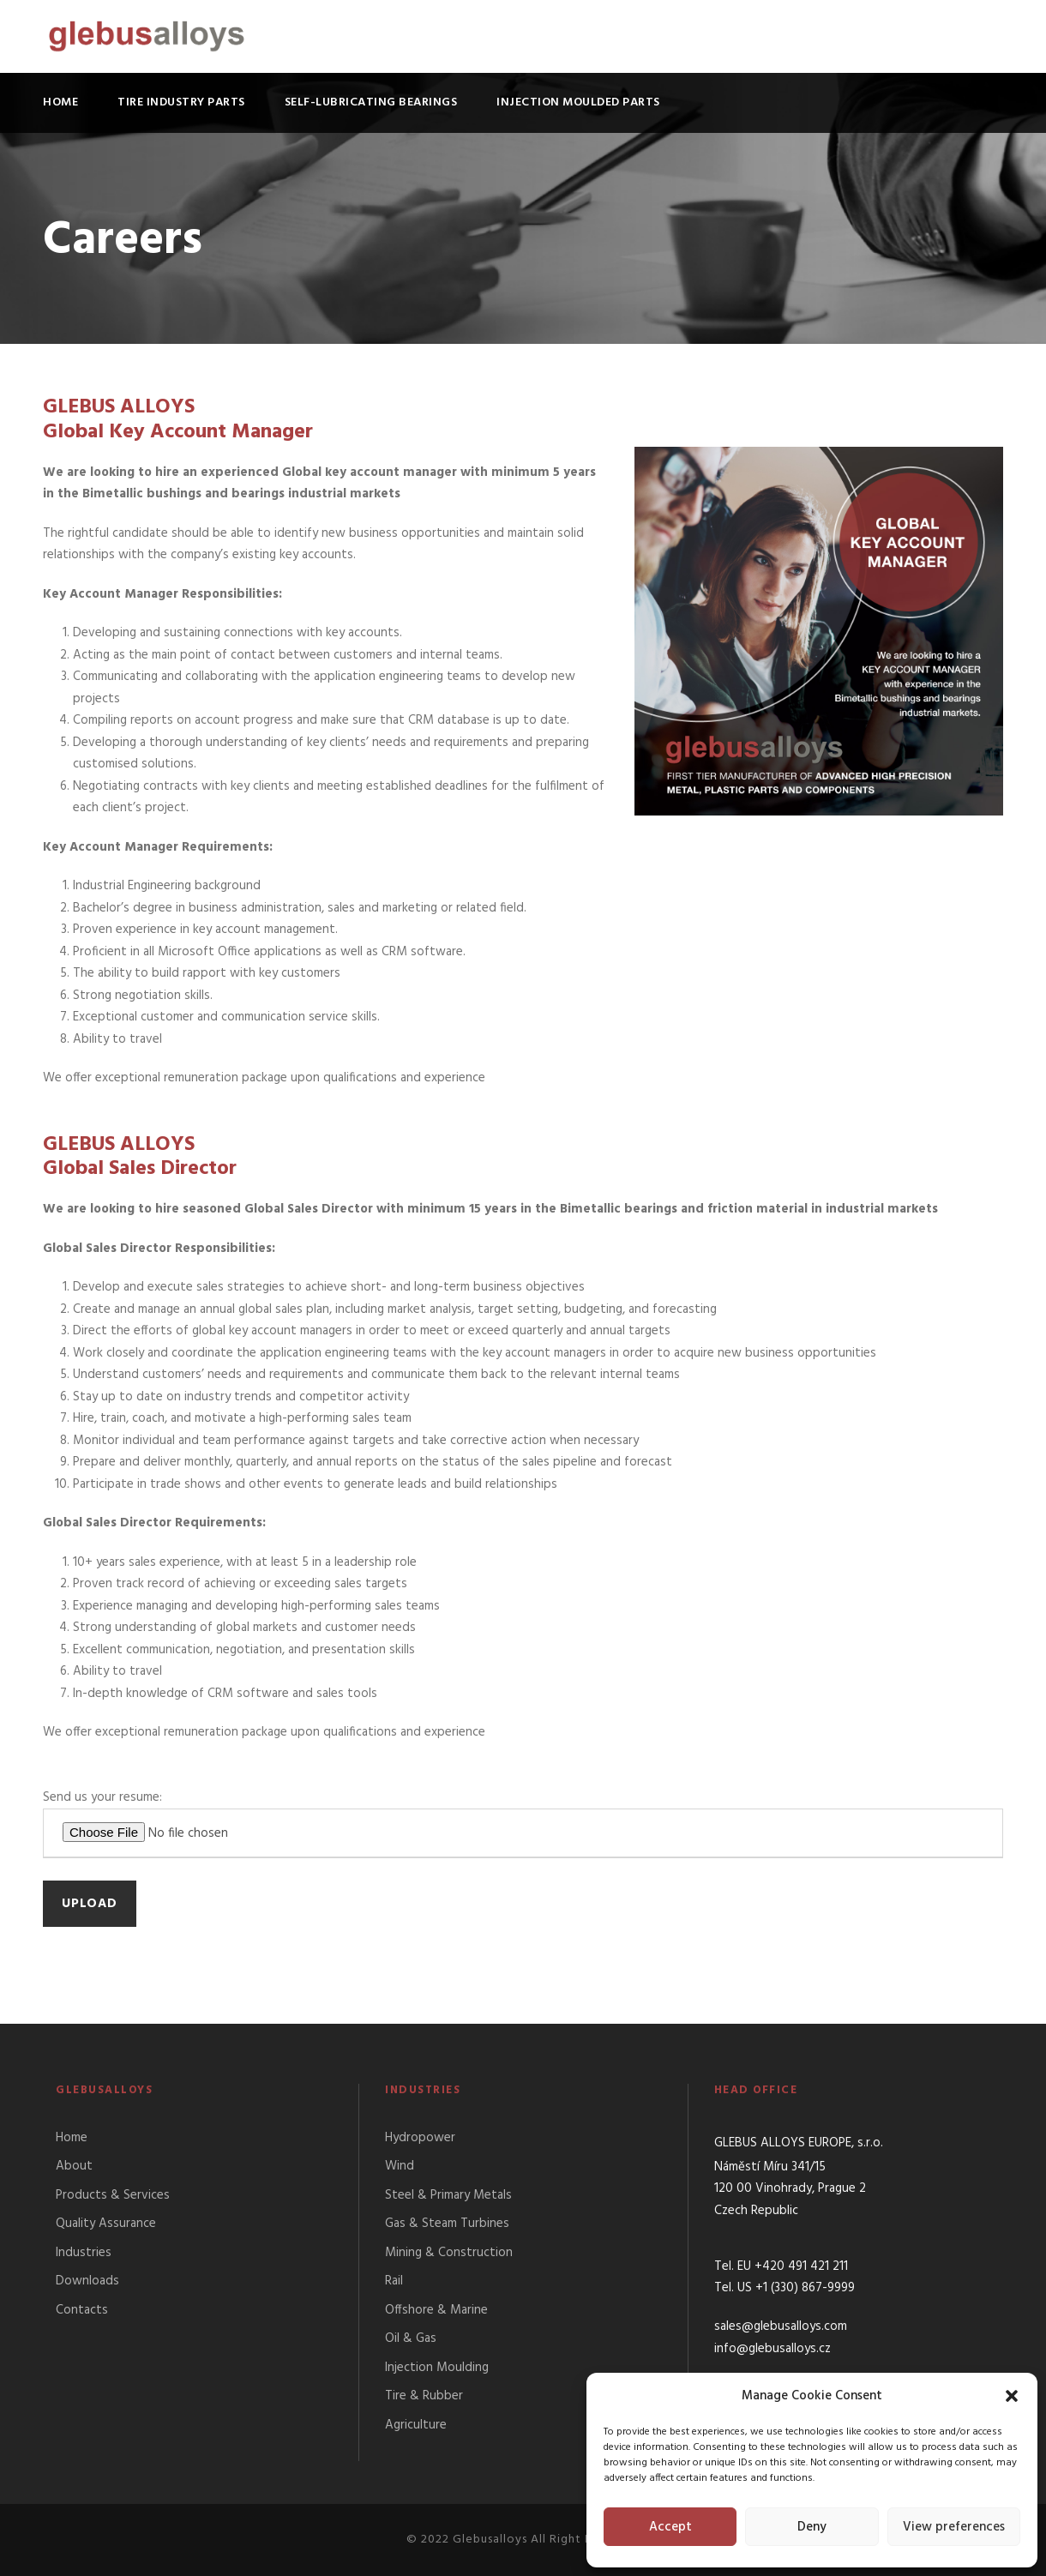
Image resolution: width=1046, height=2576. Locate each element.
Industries (83, 2252)
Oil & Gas (410, 2338)
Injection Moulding (437, 2367)
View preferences (954, 2527)
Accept (670, 2527)
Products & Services (113, 2195)
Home (60, 102)
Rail (394, 2281)
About (74, 2166)
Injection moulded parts (578, 102)
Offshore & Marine (436, 2310)
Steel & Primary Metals (448, 2195)
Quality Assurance (106, 2223)
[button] (1011, 2395)
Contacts (82, 2310)
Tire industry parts (181, 102)
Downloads (87, 2281)
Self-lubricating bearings (371, 102)
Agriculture (416, 2425)
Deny (812, 2527)
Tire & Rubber (424, 2396)
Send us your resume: (523, 1823)
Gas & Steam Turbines (447, 2223)
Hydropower (420, 2138)
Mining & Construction (449, 2252)
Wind (399, 2166)
